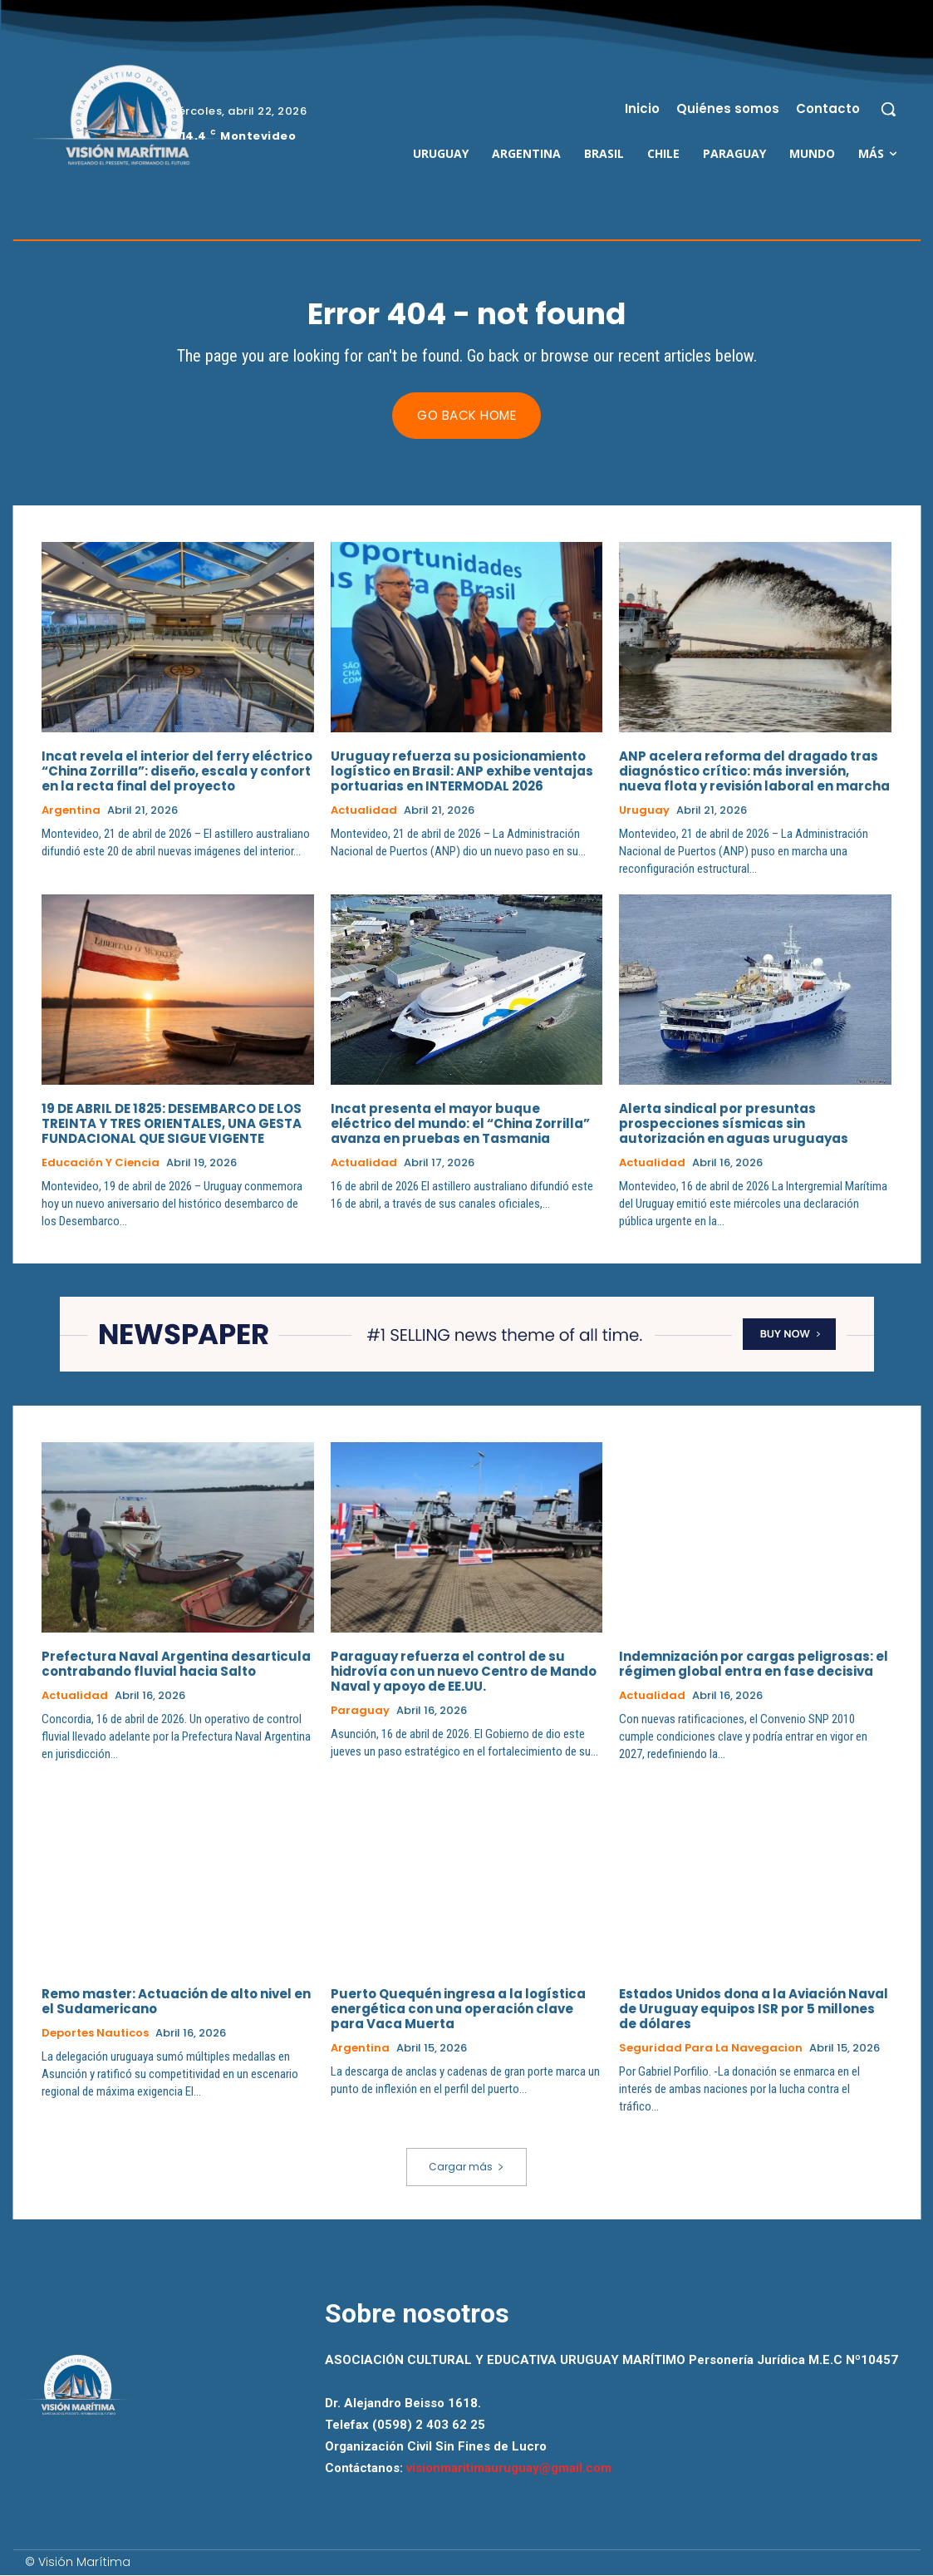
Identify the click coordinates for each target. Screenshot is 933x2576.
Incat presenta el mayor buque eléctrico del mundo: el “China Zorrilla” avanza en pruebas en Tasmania (460, 1124)
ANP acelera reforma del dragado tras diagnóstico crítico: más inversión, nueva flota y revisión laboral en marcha (754, 771)
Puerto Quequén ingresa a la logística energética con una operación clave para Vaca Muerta (458, 2008)
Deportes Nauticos (95, 2033)
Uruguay (644, 811)
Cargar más (466, 2167)
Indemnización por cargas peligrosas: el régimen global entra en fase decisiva (753, 1664)
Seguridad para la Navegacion (711, 2048)
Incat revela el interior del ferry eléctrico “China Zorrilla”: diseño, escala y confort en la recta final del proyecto (177, 771)
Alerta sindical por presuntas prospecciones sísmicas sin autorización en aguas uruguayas (733, 1124)
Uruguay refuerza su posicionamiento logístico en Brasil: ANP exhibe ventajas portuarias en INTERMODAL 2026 (462, 771)
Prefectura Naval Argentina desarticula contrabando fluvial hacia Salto (176, 1664)
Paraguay (360, 1710)
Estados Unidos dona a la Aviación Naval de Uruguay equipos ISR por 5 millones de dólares (753, 2008)
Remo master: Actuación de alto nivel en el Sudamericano (176, 2001)
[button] (888, 109)
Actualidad (364, 811)
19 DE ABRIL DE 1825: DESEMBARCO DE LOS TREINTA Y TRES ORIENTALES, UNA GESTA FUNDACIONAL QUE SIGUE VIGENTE (172, 1124)
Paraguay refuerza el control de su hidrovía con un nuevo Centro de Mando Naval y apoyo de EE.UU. (464, 1671)
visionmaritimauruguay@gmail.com (508, 2468)
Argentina (71, 811)
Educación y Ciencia (101, 1163)
